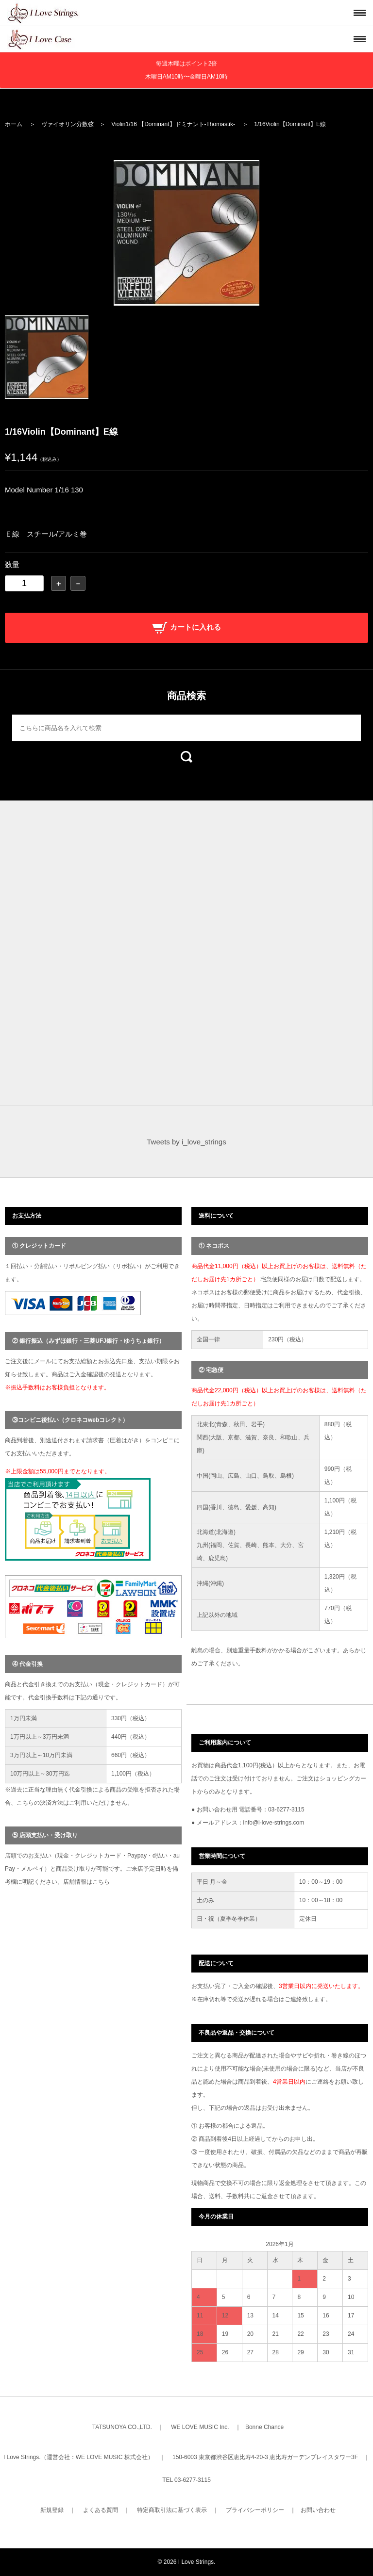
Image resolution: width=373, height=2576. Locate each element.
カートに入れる (186, 627)
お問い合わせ (318, 2510)
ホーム (13, 124)
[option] (186, 233)
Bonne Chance (264, 2427)
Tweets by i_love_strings (186, 1142)
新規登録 (52, 2510)
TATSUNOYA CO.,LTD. (122, 2427)
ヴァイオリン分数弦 (67, 124)
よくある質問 (100, 2510)
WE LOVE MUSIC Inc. (200, 2427)
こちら (101, 1881)
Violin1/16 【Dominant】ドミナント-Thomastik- (173, 124)
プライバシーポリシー (255, 2510)
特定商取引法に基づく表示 (172, 2510)
